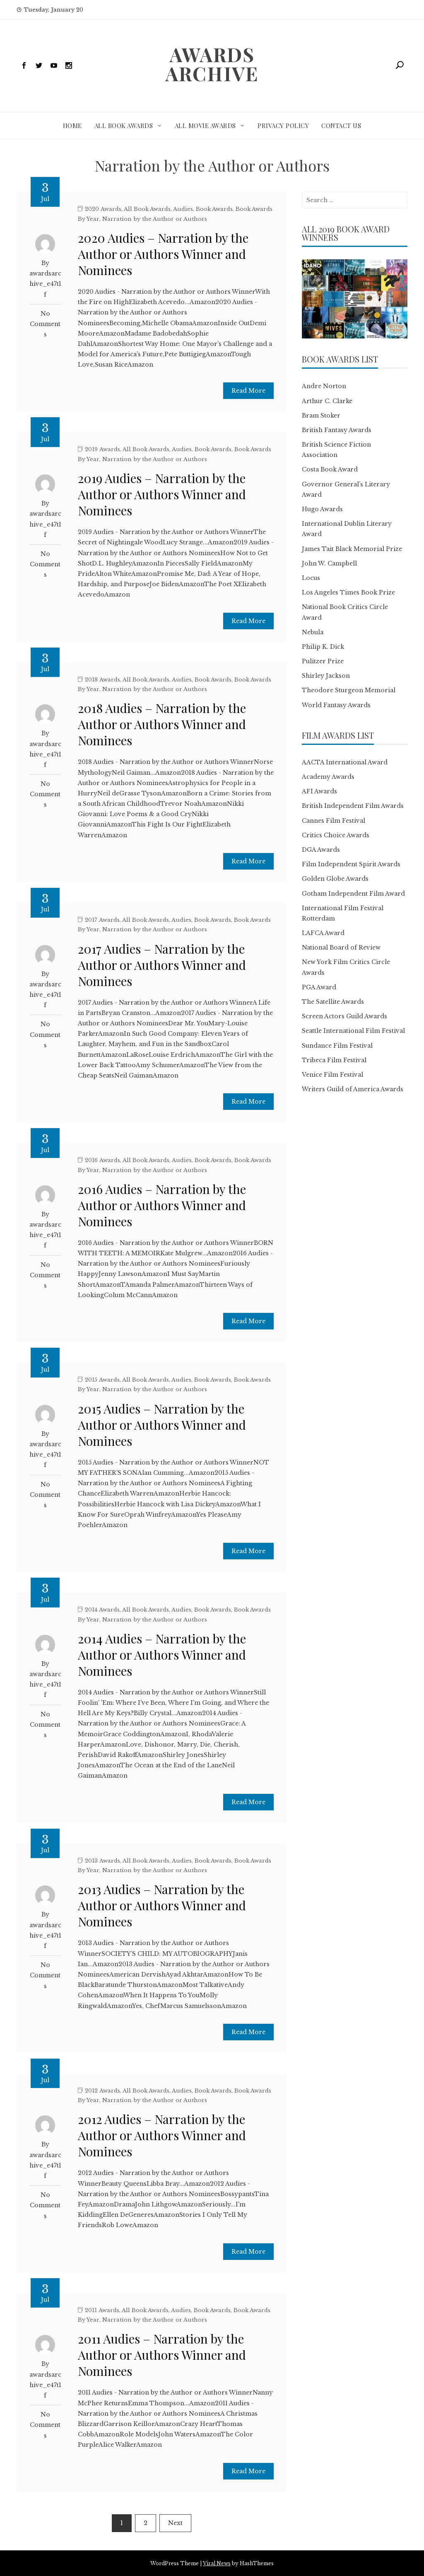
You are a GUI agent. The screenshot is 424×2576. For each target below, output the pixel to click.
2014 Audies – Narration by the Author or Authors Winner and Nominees (162, 1654)
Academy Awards (328, 777)
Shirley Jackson (326, 675)
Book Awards (214, 209)
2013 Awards (102, 1860)
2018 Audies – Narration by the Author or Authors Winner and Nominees (162, 724)
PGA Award (319, 987)
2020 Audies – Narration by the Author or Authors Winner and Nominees (163, 254)
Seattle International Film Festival (353, 1030)
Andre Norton (324, 386)
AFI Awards (319, 791)
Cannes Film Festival (333, 820)
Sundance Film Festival (337, 1045)
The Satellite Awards (333, 1001)
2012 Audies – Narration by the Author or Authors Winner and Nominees (162, 2135)
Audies (183, 209)
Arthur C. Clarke (327, 401)
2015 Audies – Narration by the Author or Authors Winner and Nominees (162, 1424)
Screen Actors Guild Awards (344, 1016)
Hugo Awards (322, 509)
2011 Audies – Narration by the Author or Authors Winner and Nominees (162, 2354)
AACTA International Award (345, 762)
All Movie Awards (205, 125)
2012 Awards (102, 2090)
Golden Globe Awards (335, 878)
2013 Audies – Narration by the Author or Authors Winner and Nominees (162, 1905)
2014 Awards (102, 1609)
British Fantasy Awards (336, 430)
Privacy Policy (283, 125)
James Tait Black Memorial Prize (352, 549)
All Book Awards (123, 125)
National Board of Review (341, 947)
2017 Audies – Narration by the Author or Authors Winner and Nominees (162, 964)
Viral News (217, 2563)
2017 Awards (102, 919)
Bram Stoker (321, 415)
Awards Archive (212, 63)
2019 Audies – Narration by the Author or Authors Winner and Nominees (162, 494)
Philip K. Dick (323, 646)
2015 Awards (102, 1379)
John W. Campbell (329, 563)
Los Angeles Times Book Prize (348, 592)
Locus (311, 578)
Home (72, 125)
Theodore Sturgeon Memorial (348, 690)
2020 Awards (103, 209)
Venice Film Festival (332, 1074)
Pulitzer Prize (323, 661)
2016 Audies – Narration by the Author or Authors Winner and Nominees (162, 1205)
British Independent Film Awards (353, 806)
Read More (248, 390)
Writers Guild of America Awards (352, 1089)
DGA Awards (321, 849)
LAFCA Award (323, 933)
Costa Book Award (330, 469)
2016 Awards (102, 1160)
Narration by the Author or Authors (154, 218)
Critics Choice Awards (335, 835)
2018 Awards (102, 679)
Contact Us (341, 125)
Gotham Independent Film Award (353, 893)
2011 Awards (102, 2310)
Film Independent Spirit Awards (351, 864)
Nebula (312, 632)
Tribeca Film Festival (334, 1060)
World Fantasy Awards (336, 705)
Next (175, 2523)
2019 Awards (102, 449)
